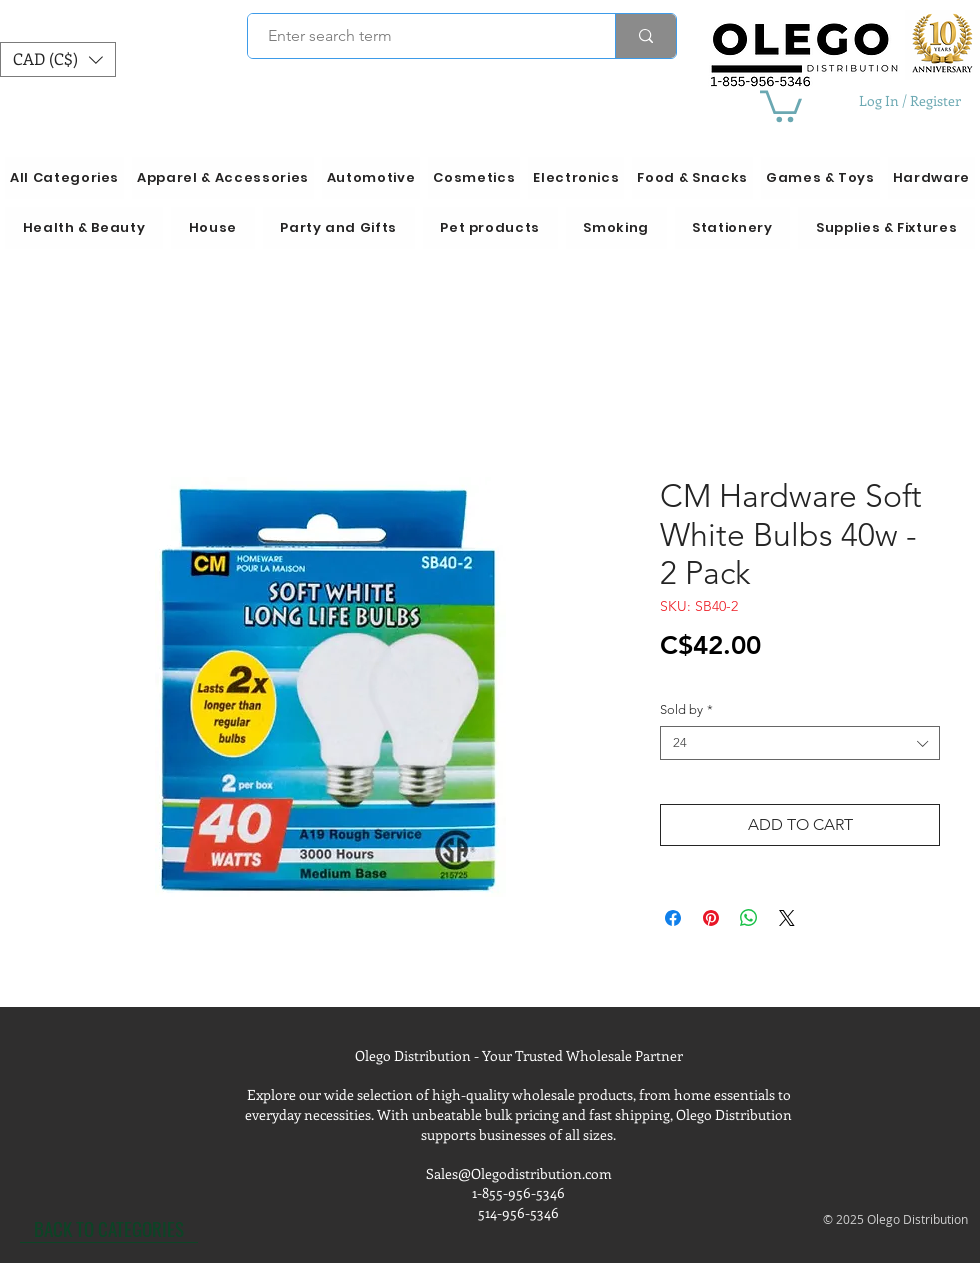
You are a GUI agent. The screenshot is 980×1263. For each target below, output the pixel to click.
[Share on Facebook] (673, 918)
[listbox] (58, 59)
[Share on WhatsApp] (749, 918)
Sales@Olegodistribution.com (519, 1173)
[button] (58, 59)
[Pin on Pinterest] (711, 918)
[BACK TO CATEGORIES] (109, 1228)
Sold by (686, 709)
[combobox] (800, 743)
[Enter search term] (420, 36)
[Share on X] (787, 918)
